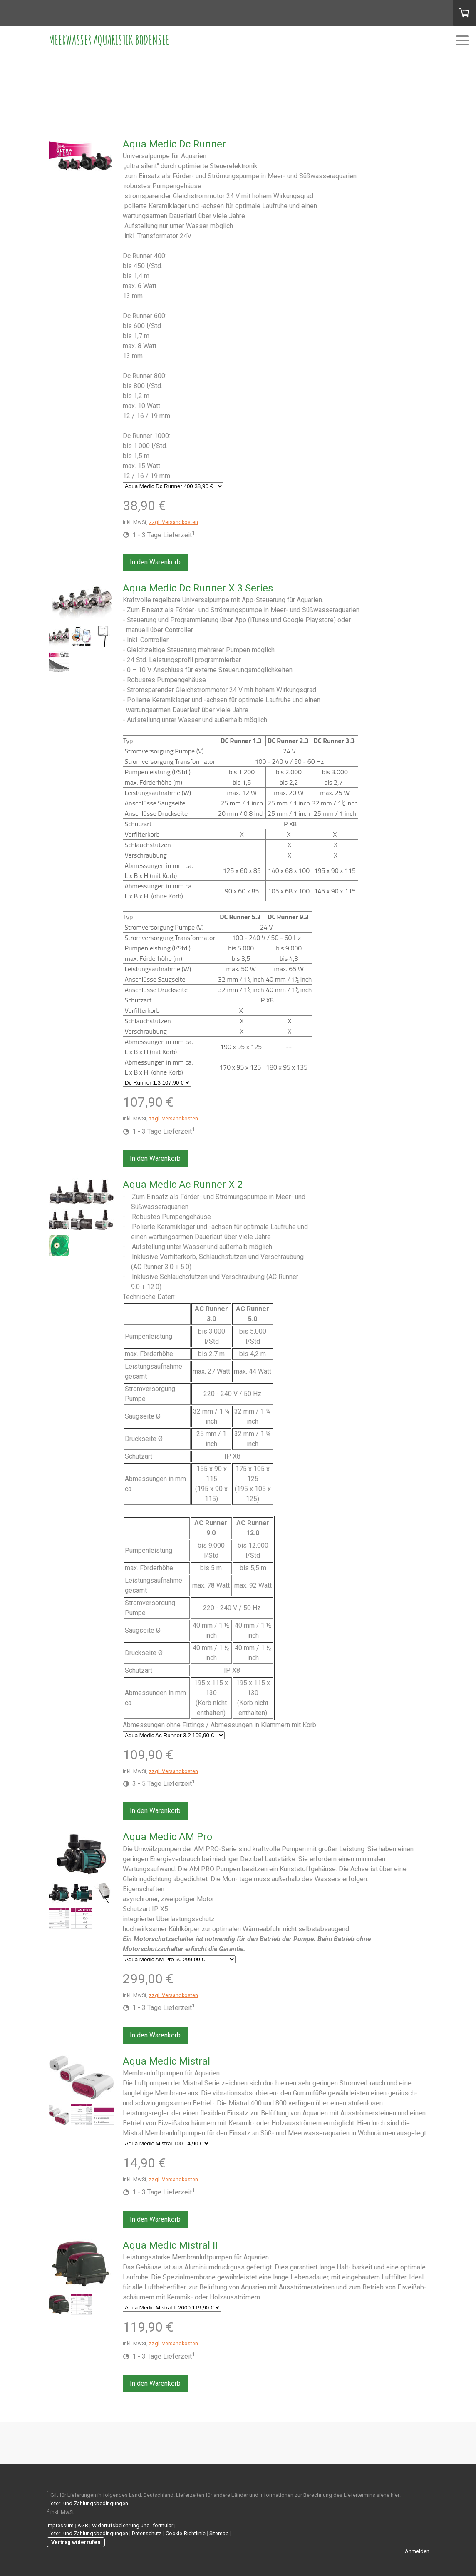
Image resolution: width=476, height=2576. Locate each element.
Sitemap (219, 2533)
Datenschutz (147, 2533)
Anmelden (417, 2551)
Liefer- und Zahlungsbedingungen (87, 2503)
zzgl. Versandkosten (173, 522)
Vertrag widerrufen (75, 2542)
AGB (82, 2525)
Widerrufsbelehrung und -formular (132, 2525)
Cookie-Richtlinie (186, 2533)
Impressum (60, 2525)
